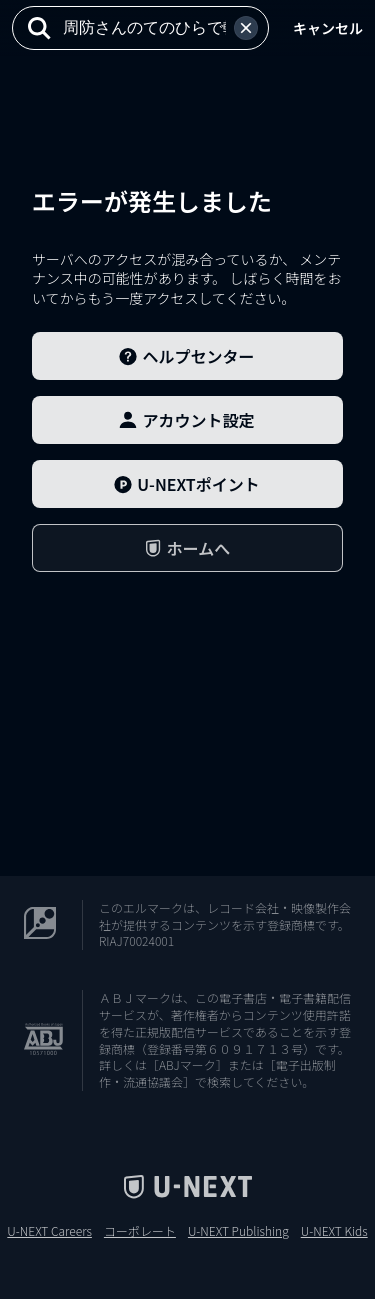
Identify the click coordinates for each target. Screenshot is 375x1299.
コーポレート (140, 1231)
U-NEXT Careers (49, 1231)
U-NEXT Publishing (238, 1231)
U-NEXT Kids (334, 1231)
